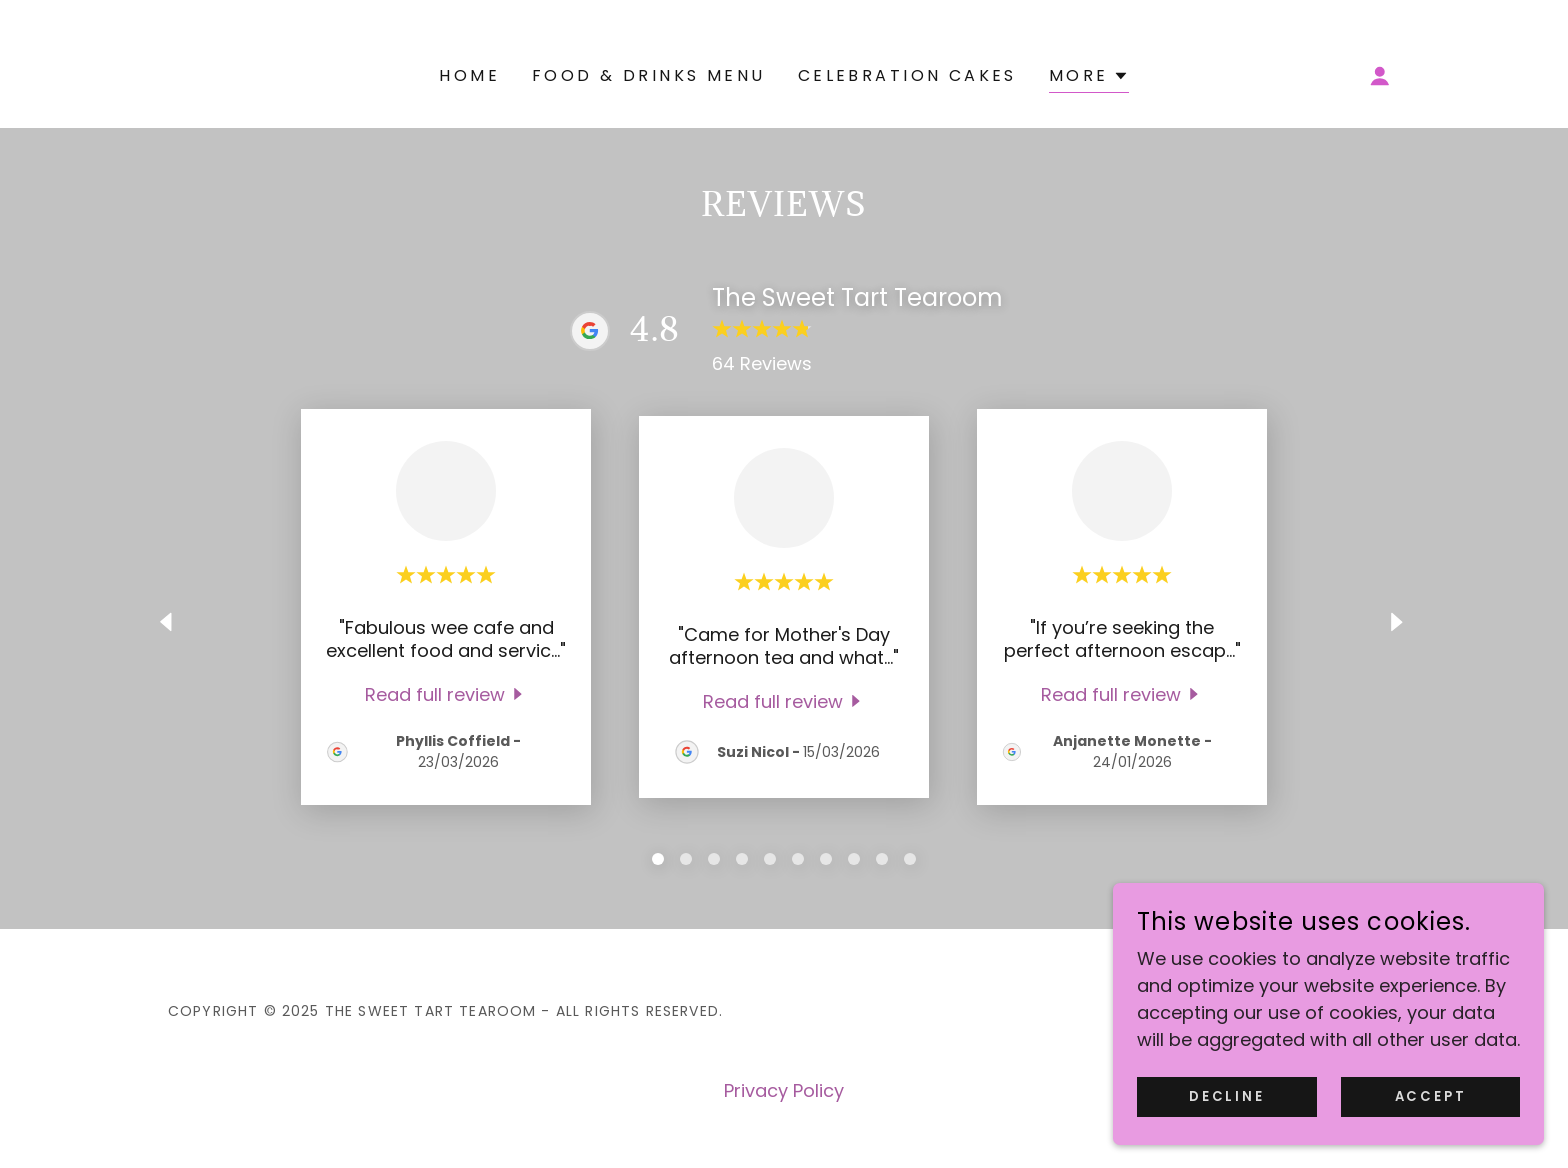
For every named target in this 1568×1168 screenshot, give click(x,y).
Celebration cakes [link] (907, 75)
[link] (446, 693)
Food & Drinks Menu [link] (649, 75)
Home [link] (469, 75)
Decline (1250, 1096)
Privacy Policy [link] (784, 1090)
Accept (1438, 1096)
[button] (1089, 78)
